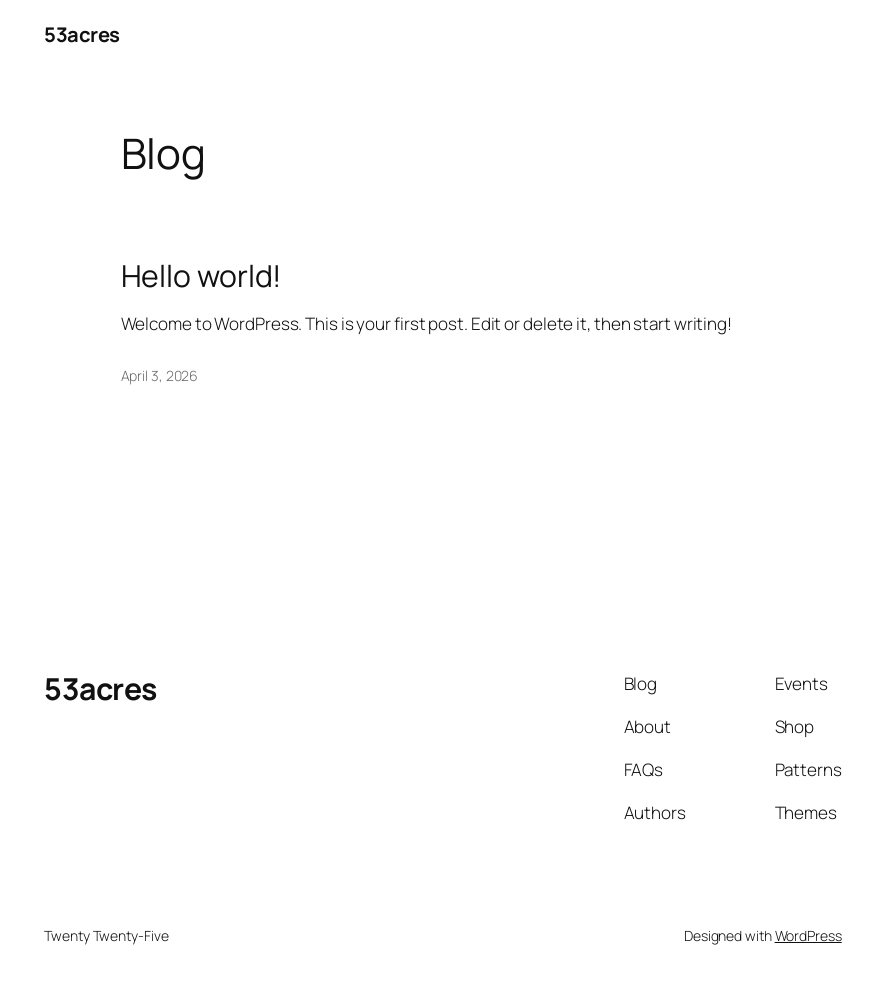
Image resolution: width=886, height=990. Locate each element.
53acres (82, 34)
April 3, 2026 (160, 375)
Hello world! (201, 276)
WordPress (808, 935)
